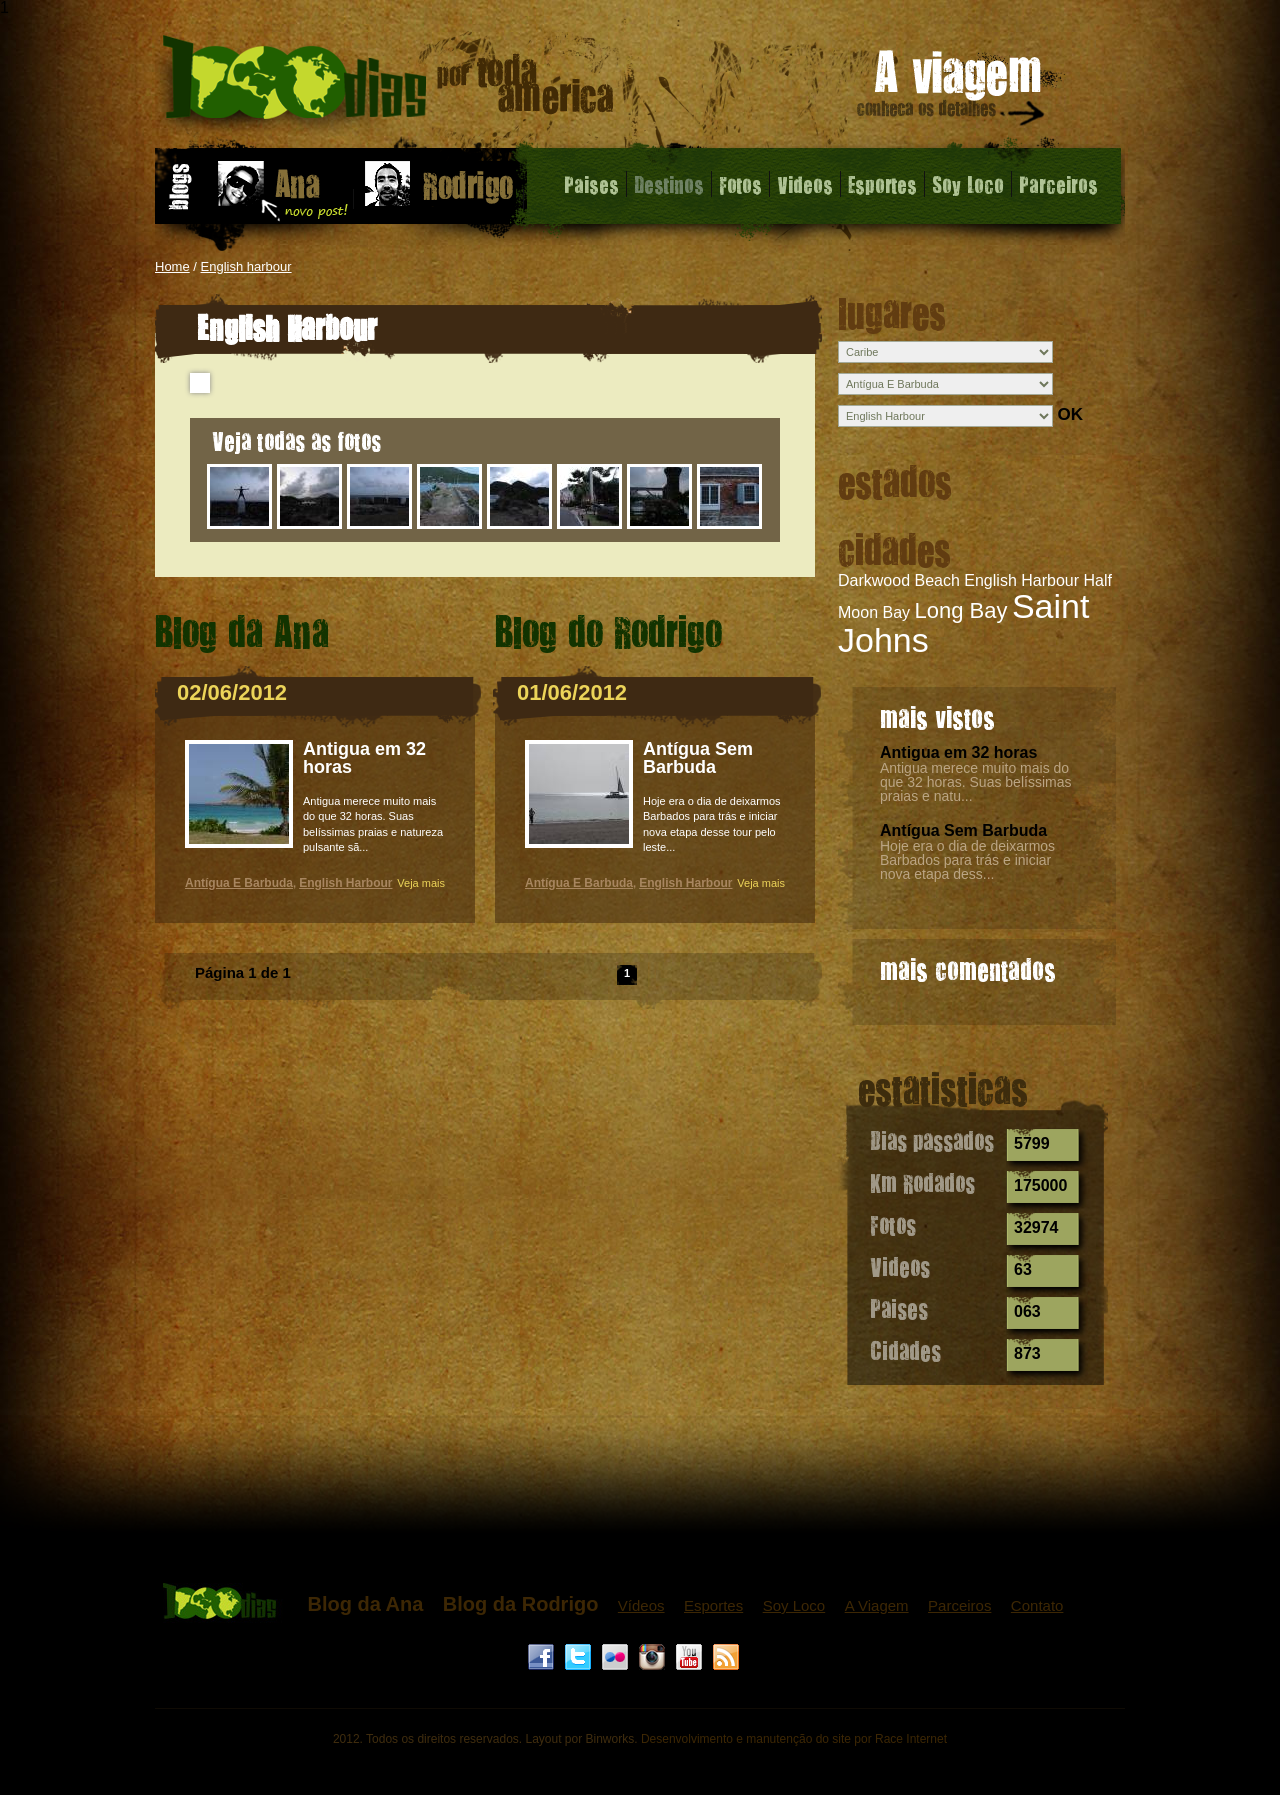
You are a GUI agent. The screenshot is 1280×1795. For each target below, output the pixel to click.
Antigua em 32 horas (958, 752)
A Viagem (877, 1605)
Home (172, 266)
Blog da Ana (365, 1604)
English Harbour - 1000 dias (388, 84)
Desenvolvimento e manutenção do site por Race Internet (794, 1739)
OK (1070, 414)
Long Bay (961, 610)
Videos (805, 184)
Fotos (740, 184)
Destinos (669, 184)
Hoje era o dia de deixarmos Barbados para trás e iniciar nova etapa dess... (967, 860)
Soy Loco (968, 184)
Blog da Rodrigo (521, 1604)
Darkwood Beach (899, 580)
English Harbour (1021, 580)
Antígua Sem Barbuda (963, 830)
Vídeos (641, 1605)
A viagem (952, 91)
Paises (591, 184)
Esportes (882, 184)
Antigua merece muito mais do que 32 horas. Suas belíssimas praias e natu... (975, 782)
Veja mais (421, 883)
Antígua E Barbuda (239, 883)
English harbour (246, 266)
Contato (1037, 1605)
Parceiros (1058, 184)
